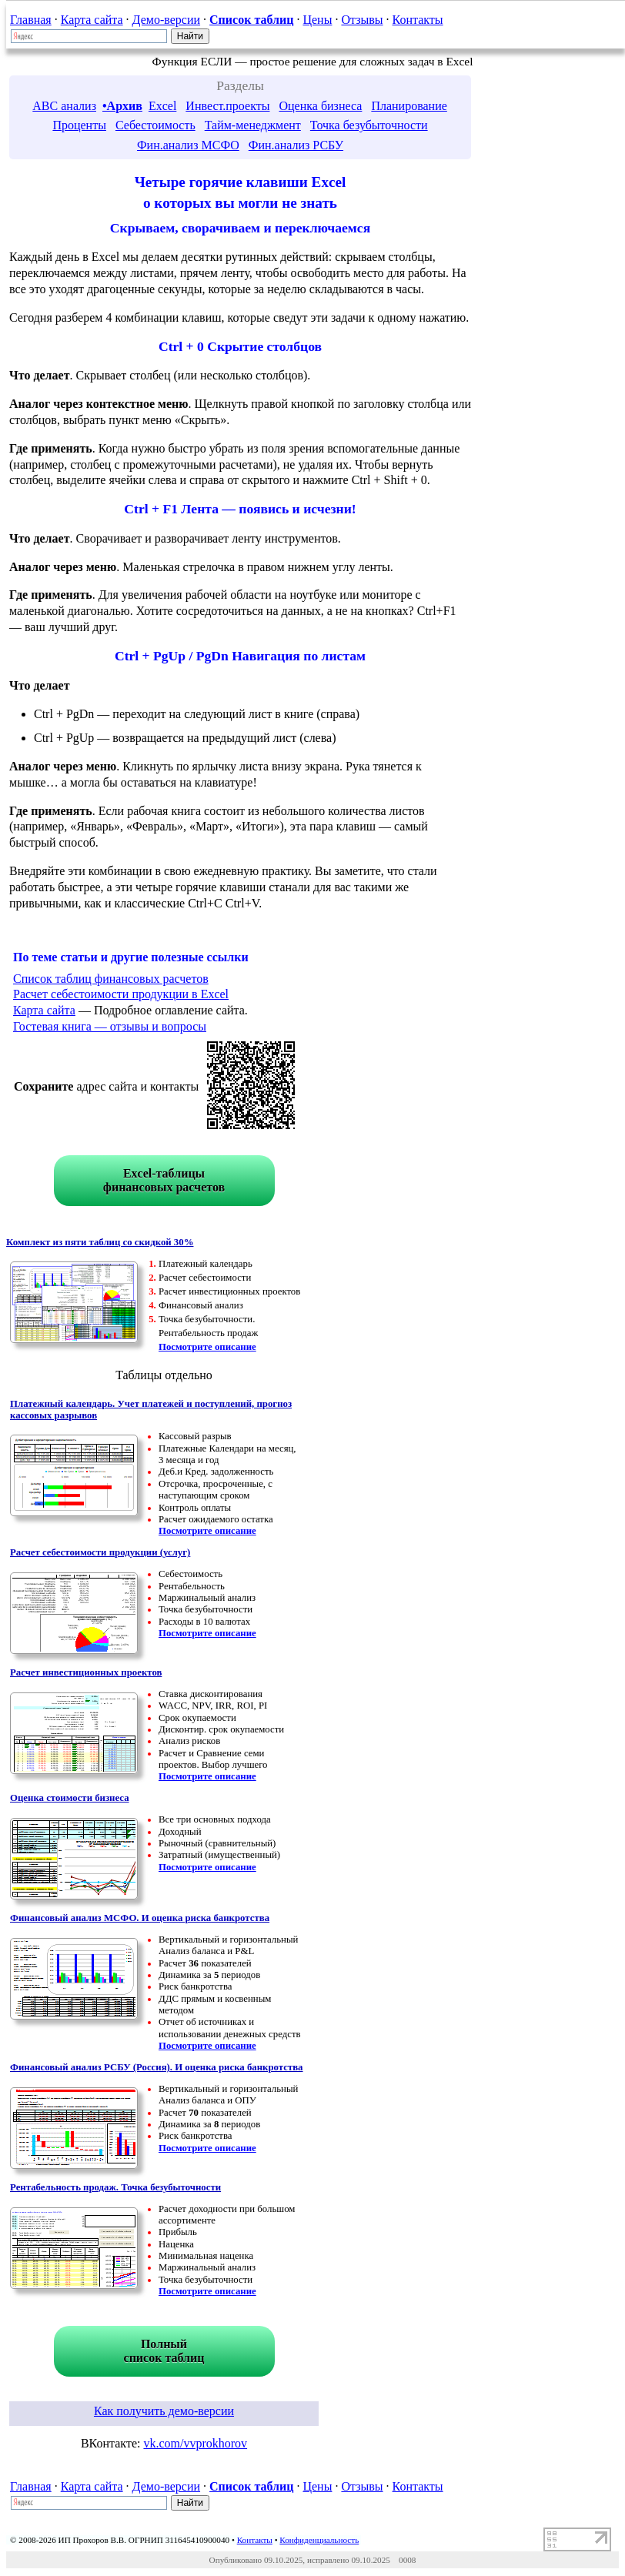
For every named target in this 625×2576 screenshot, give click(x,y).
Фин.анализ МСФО (188, 145)
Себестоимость (155, 125)
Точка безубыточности (369, 125)
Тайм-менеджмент (253, 125)
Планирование (408, 105)
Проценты (79, 125)
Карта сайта (92, 19)
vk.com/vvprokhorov (195, 2443)
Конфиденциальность (319, 2539)
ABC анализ (64, 105)
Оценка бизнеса (320, 105)
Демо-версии (166, 19)
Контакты (418, 19)
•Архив (122, 105)
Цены (317, 19)
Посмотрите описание (207, 1346)
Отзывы (362, 19)
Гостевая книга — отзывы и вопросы (109, 1026)
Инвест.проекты (227, 105)
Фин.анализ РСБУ (296, 145)
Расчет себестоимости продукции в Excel (121, 994)
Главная (31, 19)
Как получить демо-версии (164, 2410)
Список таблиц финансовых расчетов (111, 978)
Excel (162, 105)
